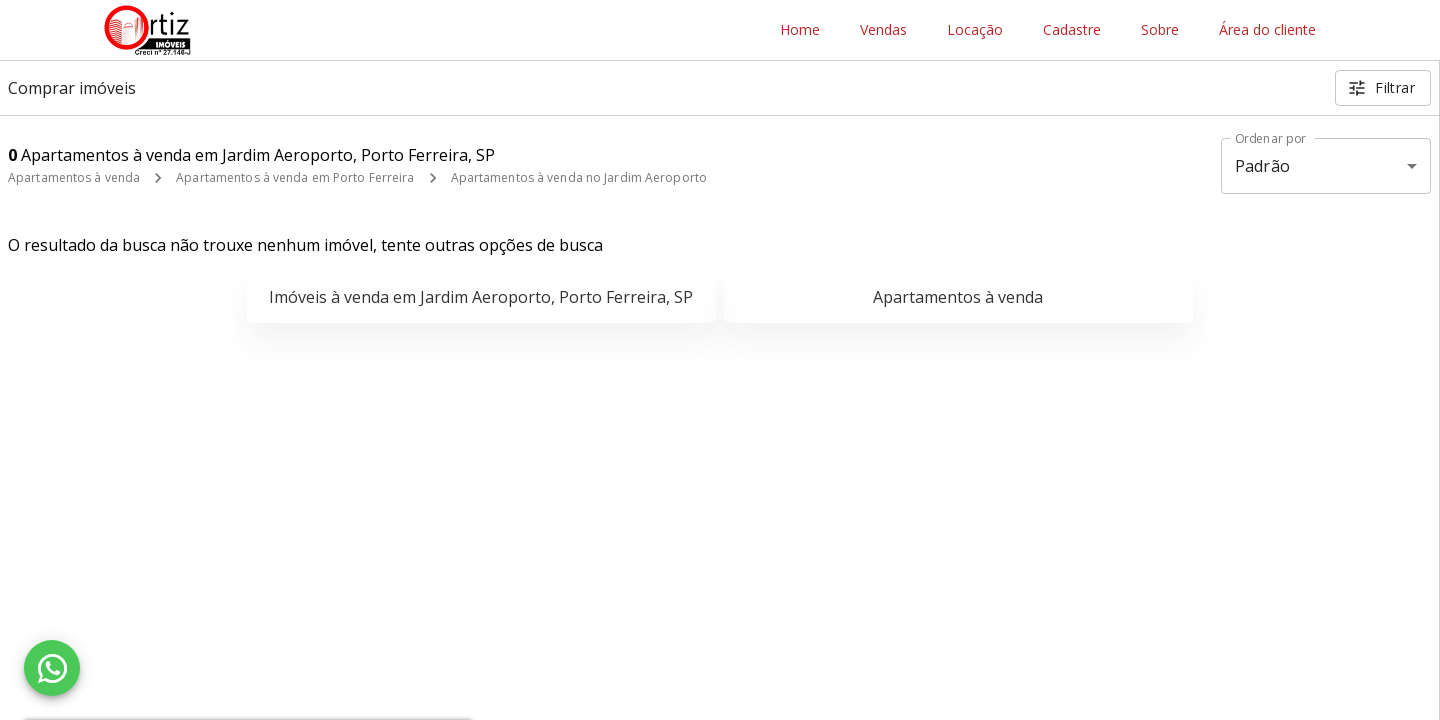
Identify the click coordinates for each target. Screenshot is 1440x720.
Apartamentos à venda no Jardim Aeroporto (579, 177)
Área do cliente (1267, 30)
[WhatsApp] (52, 668)
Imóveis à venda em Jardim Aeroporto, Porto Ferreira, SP (481, 297)
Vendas (883, 30)
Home (800, 30)
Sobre (1160, 30)
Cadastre (1072, 30)
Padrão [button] (1262, 166)
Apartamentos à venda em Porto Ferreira (295, 177)
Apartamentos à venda (74, 177)
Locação (975, 30)
